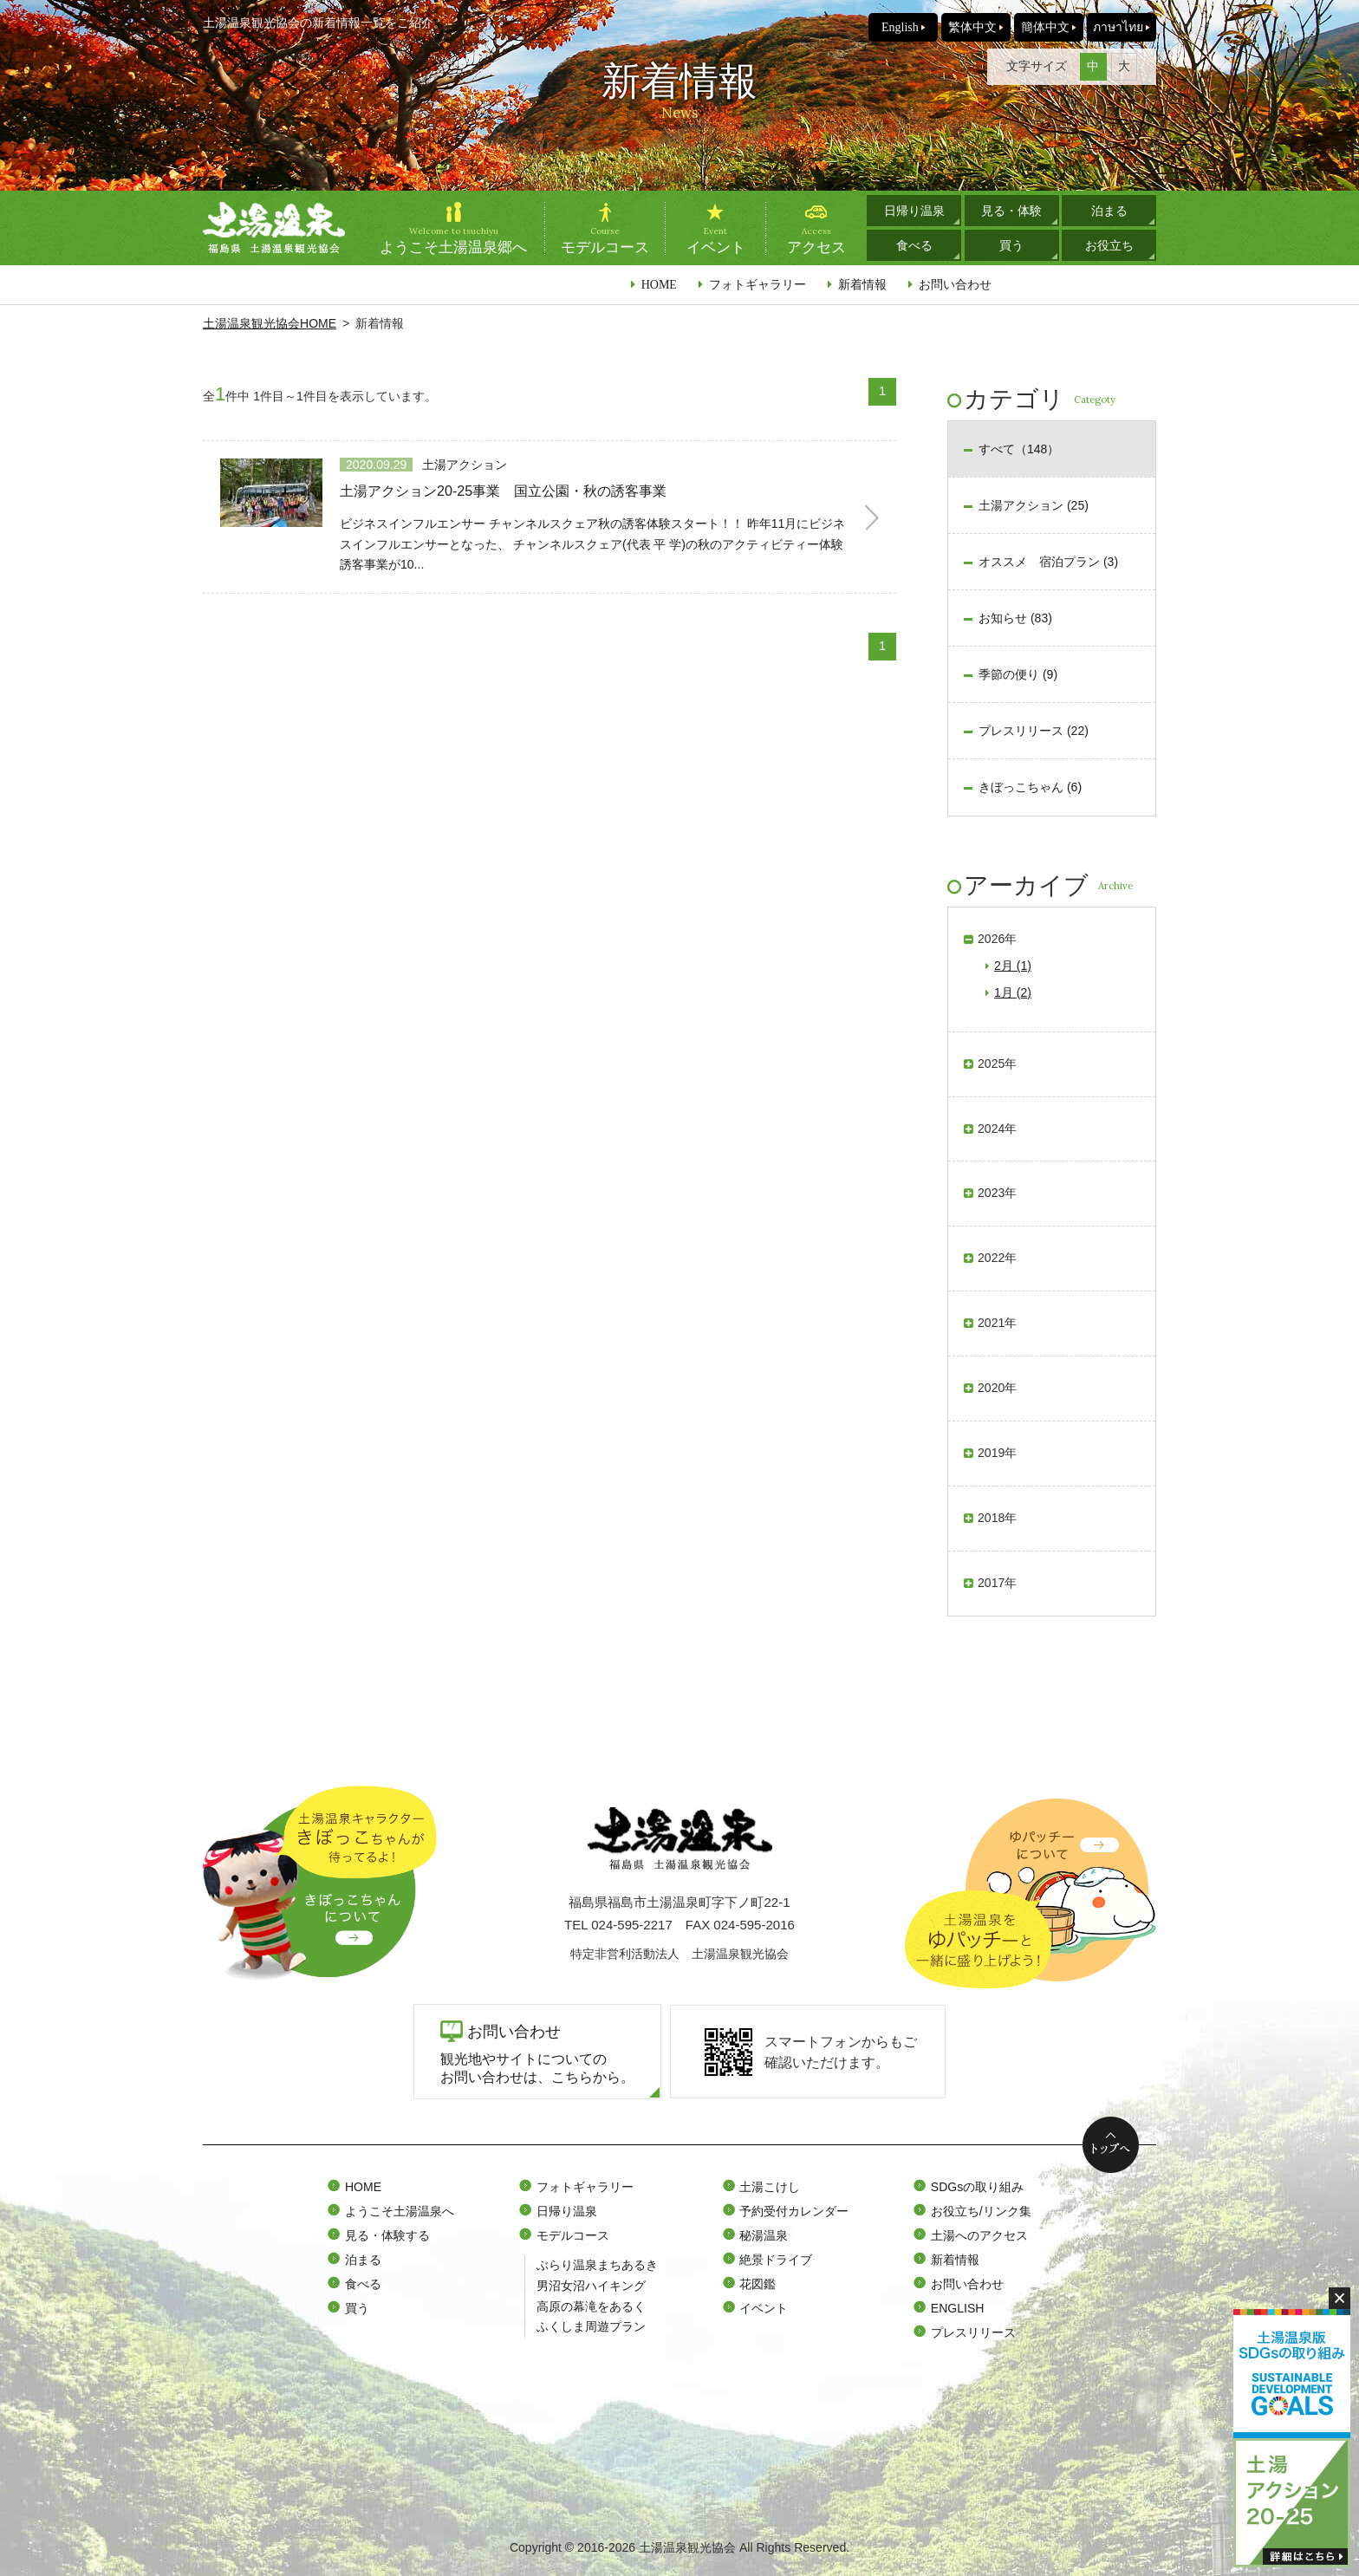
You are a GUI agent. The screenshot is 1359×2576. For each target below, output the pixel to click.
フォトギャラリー (757, 284)
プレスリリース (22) (1034, 731)
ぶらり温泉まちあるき (597, 2265)
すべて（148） (1019, 449)
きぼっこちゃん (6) (1030, 787)
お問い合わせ (955, 284)
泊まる (1109, 211)
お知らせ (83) (1015, 618)
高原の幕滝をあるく (591, 2306)
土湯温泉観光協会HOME (269, 323)
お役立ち (1109, 245)
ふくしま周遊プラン (591, 2326)
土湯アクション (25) (1034, 505)
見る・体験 (1011, 211)
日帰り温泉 (914, 211)
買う (1011, 245)
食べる (914, 245)
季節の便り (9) (1018, 674)
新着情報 (862, 284)
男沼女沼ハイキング (591, 2286)
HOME (659, 284)
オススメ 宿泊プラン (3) (1048, 562)
